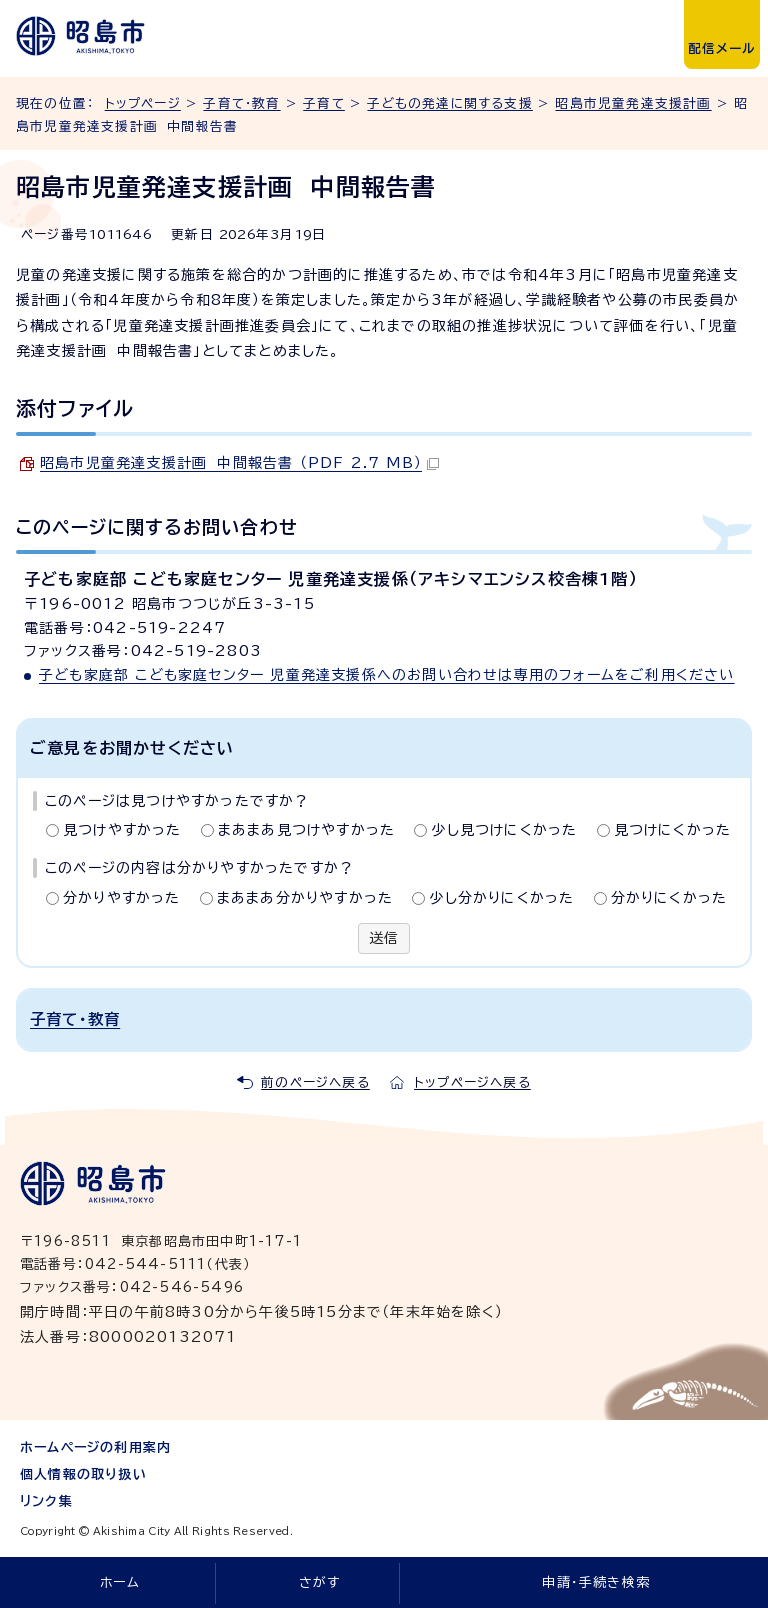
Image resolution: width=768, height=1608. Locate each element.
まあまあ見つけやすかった (306, 830)
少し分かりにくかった (501, 898)
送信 (384, 938)
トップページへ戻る (472, 1082)
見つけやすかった (122, 830)
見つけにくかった (673, 830)
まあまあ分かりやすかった (305, 898)
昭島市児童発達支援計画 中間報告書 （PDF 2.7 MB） (239, 463)
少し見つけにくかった (504, 830)
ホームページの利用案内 (95, 1447)
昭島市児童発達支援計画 (633, 103)
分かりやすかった (122, 898)
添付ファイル (75, 408)
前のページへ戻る (315, 1082)
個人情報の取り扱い (83, 1474)
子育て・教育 (241, 103)
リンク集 (46, 1501)
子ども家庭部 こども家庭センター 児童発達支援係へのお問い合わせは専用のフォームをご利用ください (387, 675)
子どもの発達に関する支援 (449, 103)
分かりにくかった (669, 898)
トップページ (143, 103)
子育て (324, 103)
